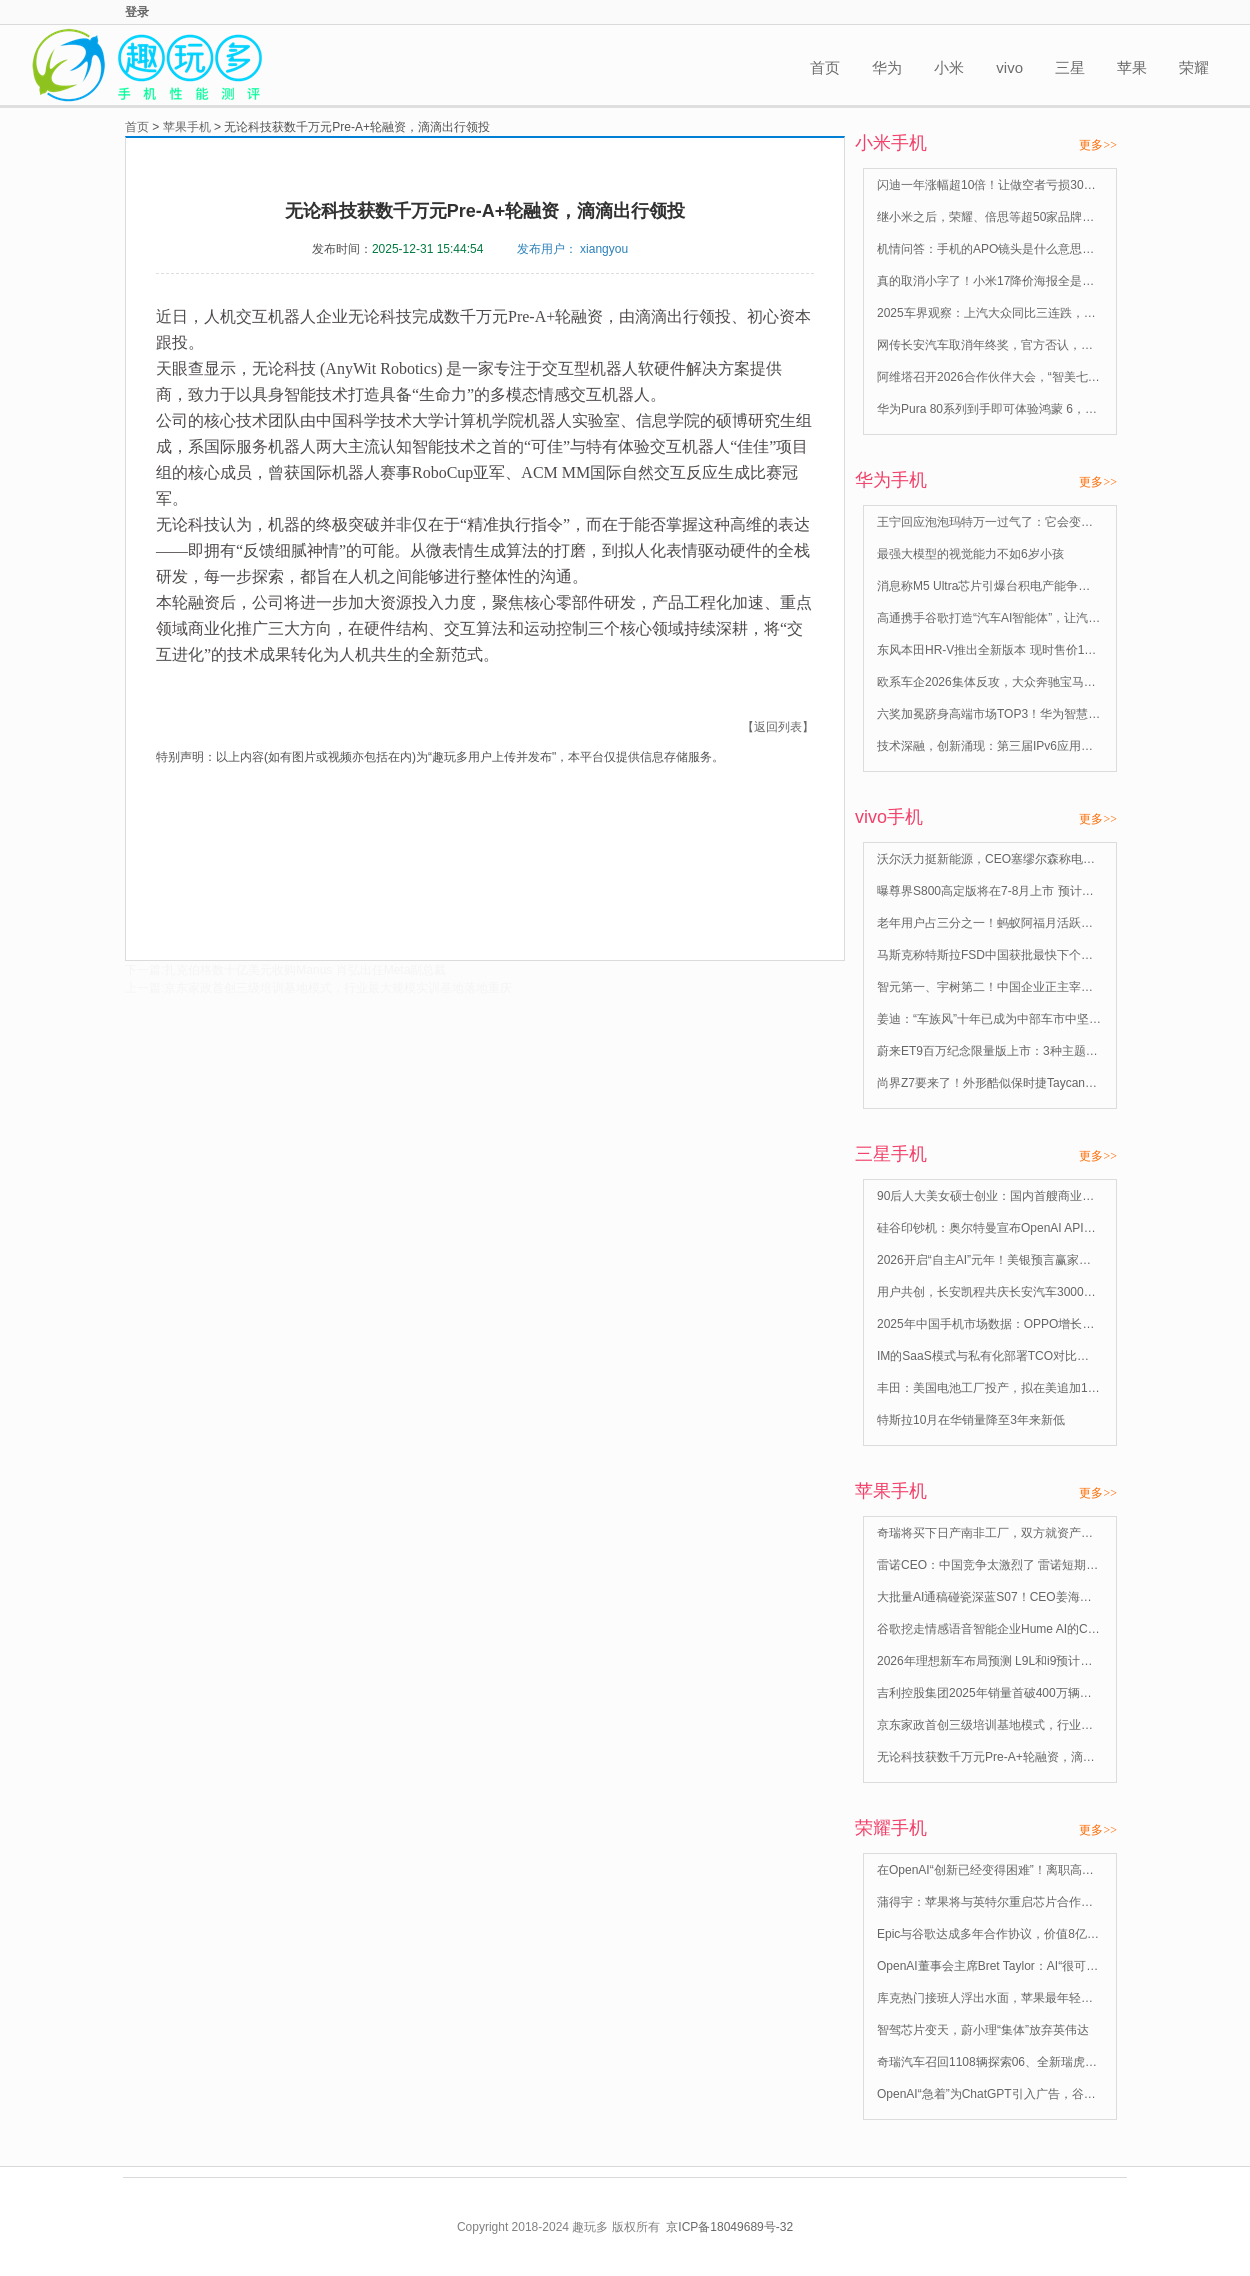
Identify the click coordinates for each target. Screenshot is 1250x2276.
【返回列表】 (778, 727)
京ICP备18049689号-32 (729, 2227)
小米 (949, 67)
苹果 (1132, 67)
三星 (1070, 67)
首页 (825, 67)
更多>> (1098, 145)
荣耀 (1194, 67)
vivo (1009, 67)
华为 (887, 67)
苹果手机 (187, 127)
